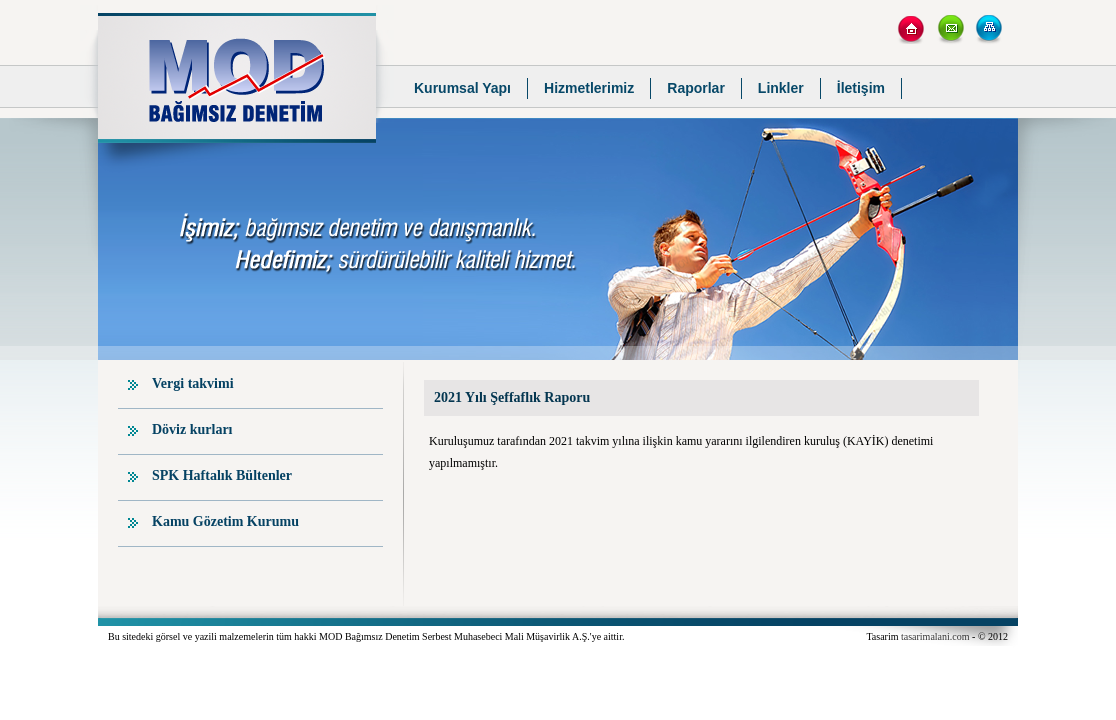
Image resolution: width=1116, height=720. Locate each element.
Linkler (781, 88)
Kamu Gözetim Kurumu (225, 521)
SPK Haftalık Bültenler (222, 475)
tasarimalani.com (935, 636)
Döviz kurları (192, 429)
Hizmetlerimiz (589, 88)
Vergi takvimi (193, 383)
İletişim (861, 88)
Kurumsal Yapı (462, 88)
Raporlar (696, 88)
